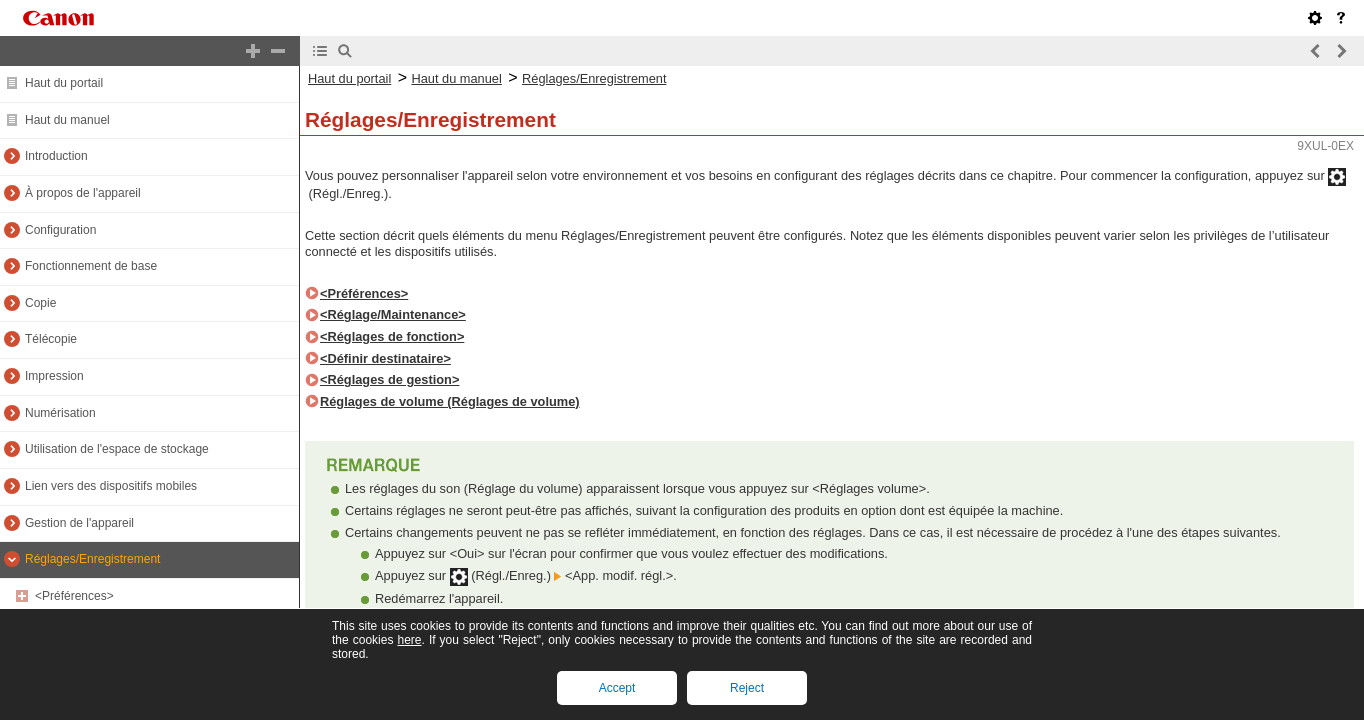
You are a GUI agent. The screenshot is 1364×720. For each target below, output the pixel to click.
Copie (40, 303)
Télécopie (51, 339)
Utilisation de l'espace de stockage (117, 449)
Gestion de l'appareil (79, 523)
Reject (747, 688)
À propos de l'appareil (83, 193)
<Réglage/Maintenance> (393, 314)
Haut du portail (64, 83)
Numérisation (60, 413)
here (409, 640)
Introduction (56, 156)
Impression (54, 376)
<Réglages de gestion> (389, 379)
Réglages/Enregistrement (92, 559)
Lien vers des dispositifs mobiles (111, 486)
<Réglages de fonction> (392, 336)
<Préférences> (74, 596)
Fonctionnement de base (91, 266)
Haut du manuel (67, 120)
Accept (617, 688)
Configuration (60, 230)
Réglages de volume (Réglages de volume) (450, 401)
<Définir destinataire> (385, 358)
